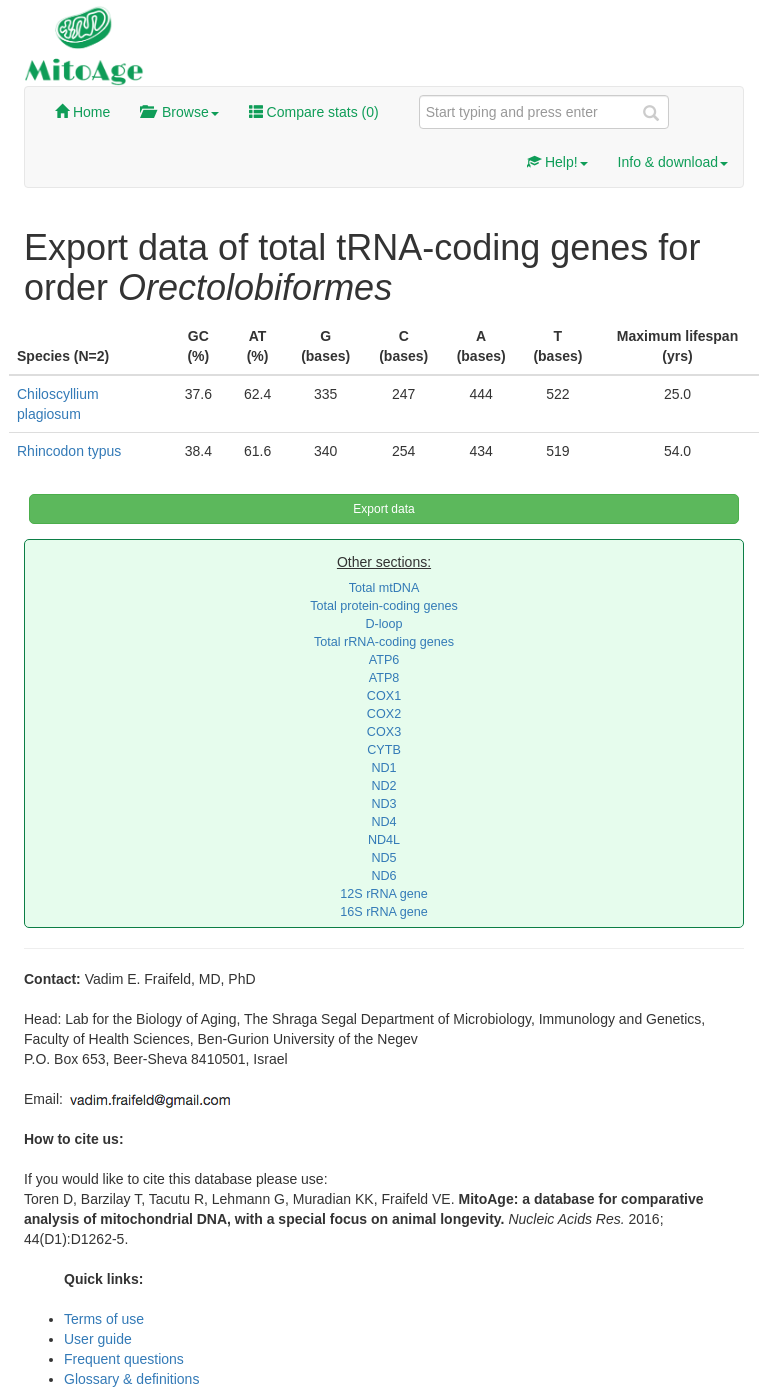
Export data (383, 509)
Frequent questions (124, 1359)
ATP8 (384, 678)
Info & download (673, 162)
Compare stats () (314, 112)
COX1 (384, 696)
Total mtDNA (384, 588)
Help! (557, 162)
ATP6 (384, 660)
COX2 (384, 714)
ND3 (383, 804)
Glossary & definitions (131, 1379)
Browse (179, 112)
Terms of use (104, 1319)
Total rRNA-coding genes (384, 642)
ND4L (384, 840)
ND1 (383, 768)
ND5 (383, 858)
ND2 (383, 786)
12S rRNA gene (384, 894)
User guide (98, 1339)
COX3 (384, 732)
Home (82, 112)
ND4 (383, 822)
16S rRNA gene (384, 912)
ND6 (383, 876)
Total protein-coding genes (384, 606)
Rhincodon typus (69, 451)
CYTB (384, 750)
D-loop (383, 624)
